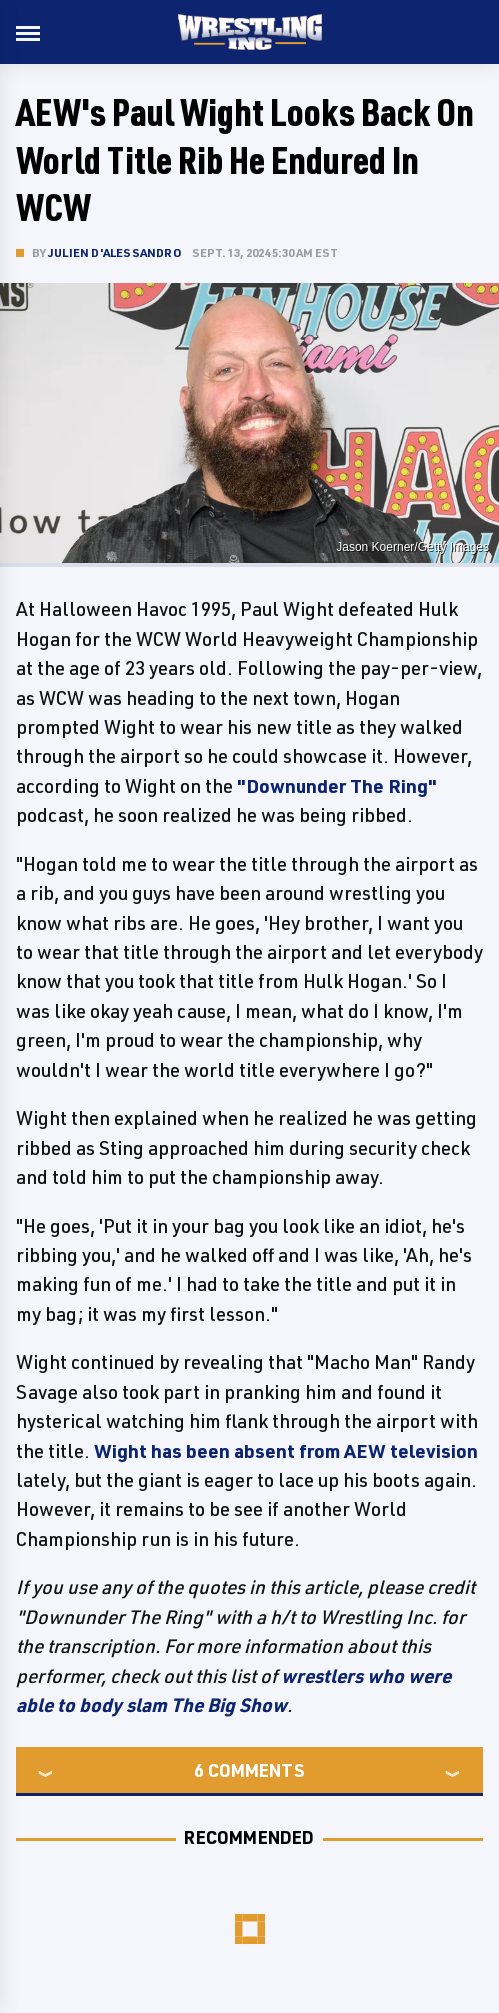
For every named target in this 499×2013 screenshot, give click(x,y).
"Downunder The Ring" (337, 786)
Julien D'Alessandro (115, 252)
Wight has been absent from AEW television (286, 1451)
